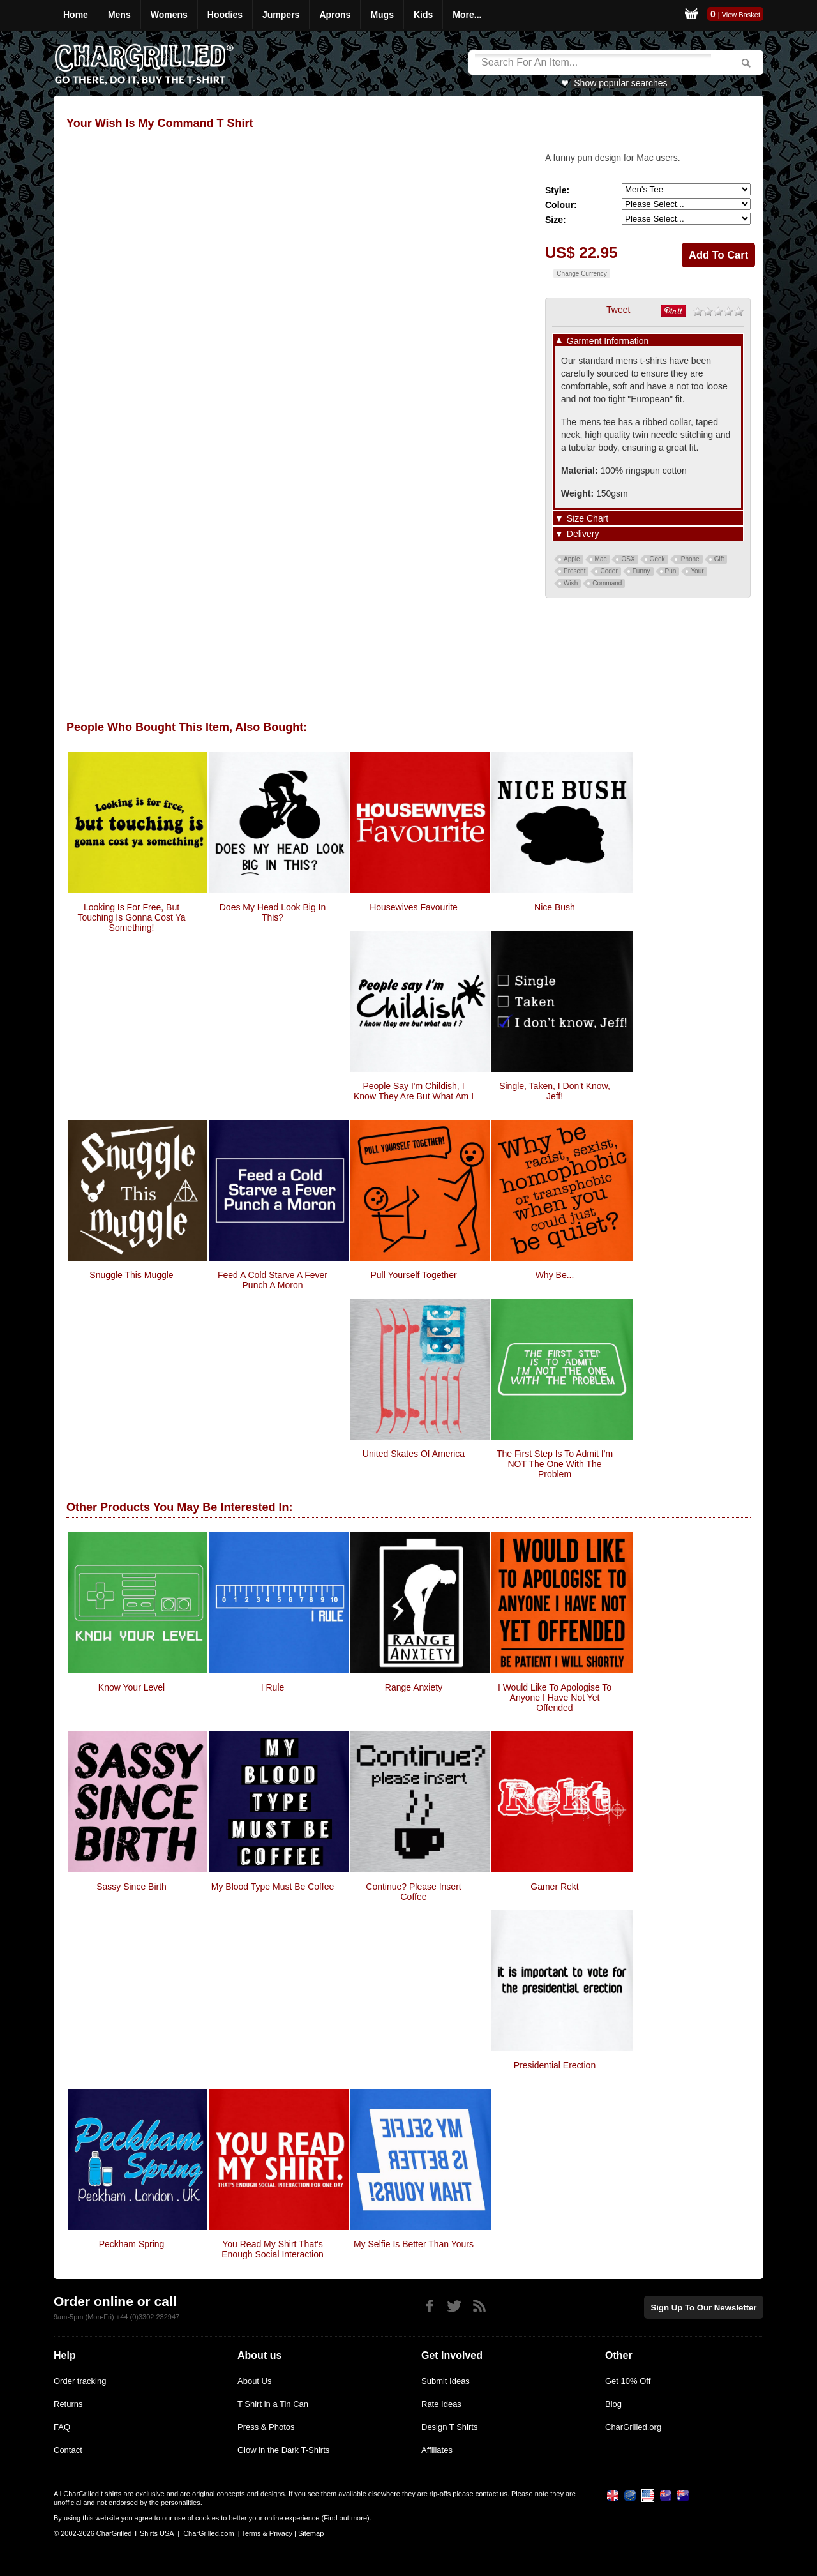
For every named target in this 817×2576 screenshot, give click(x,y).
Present (574, 571)
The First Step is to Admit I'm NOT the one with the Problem (555, 1464)
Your (697, 571)
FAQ (62, 2427)
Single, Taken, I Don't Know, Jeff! (554, 1091)
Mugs (382, 15)
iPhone (690, 558)
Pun (671, 571)
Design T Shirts (449, 2427)
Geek (657, 558)
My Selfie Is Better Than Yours (414, 2244)
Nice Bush (554, 907)
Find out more (345, 2518)
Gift (719, 558)
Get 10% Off (627, 2381)
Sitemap (311, 2533)
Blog (613, 2404)
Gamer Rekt (554, 1886)
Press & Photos (266, 2427)
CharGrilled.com (208, 2533)
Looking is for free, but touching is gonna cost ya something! (131, 917)
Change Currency (581, 273)
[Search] (593, 63)
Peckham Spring (132, 2244)
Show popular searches (620, 83)
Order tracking (80, 2381)
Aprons (334, 15)
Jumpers (280, 15)
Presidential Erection (555, 2065)
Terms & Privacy (266, 2533)
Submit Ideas (445, 2381)
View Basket (741, 15)
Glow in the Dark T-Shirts (283, 2450)
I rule (273, 1687)
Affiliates (437, 2450)
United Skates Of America (414, 1454)
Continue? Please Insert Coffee (413, 1891)
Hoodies (225, 15)
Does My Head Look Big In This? (273, 912)
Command (607, 583)
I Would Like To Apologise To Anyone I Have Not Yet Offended (554, 1697)
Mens (119, 15)
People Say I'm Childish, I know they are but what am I (414, 1091)
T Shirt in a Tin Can (272, 2404)
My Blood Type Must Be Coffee (272, 1886)
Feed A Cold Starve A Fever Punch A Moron (272, 1280)
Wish (571, 583)
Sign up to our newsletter (704, 2307)
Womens (169, 15)
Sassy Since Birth (131, 1886)
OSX (627, 558)
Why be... (555, 1275)
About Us (254, 2381)
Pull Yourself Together (413, 1275)
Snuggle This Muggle (131, 1275)
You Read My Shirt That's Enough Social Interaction (272, 2249)
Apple (572, 558)
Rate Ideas (441, 2404)
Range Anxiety (413, 1687)
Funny (641, 571)
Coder (608, 571)
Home (75, 15)
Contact (68, 2450)
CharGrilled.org (633, 2427)
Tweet (618, 310)
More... (467, 15)
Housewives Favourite (414, 907)
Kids (423, 15)
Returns (68, 2404)
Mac (601, 558)
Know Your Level (131, 1687)
